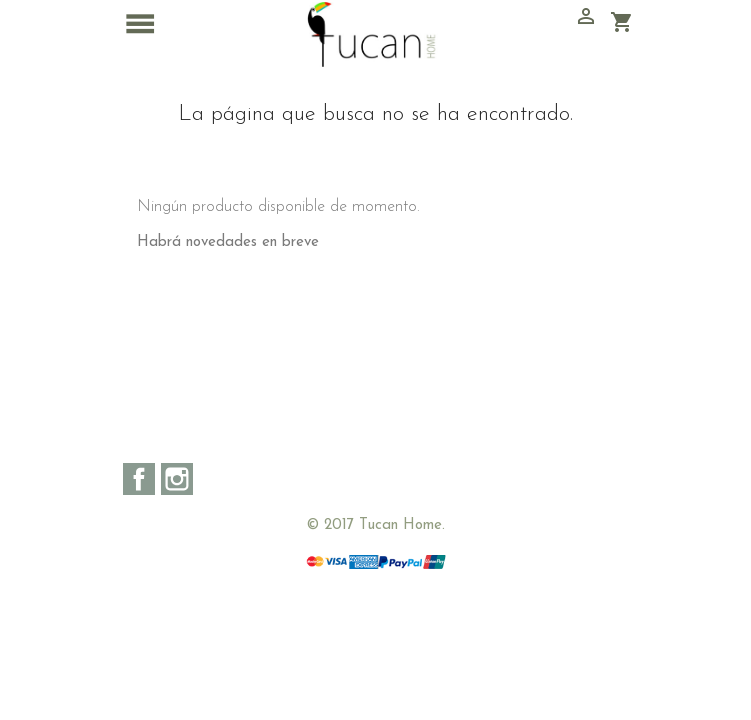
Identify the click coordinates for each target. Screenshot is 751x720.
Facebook (139, 479)
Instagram (177, 479)
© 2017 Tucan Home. (375, 525)
